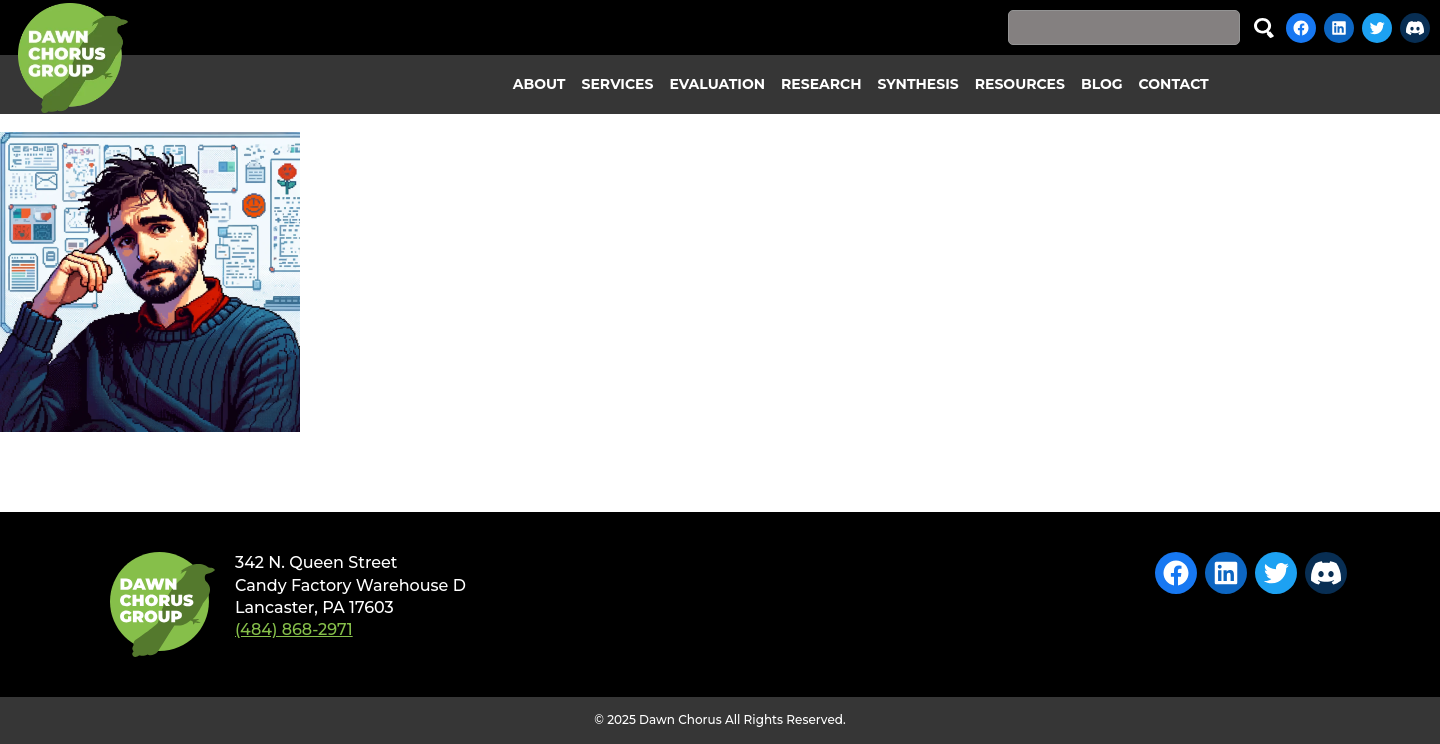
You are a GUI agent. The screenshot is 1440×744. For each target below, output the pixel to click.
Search (1264, 27)
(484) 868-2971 (294, 629)
